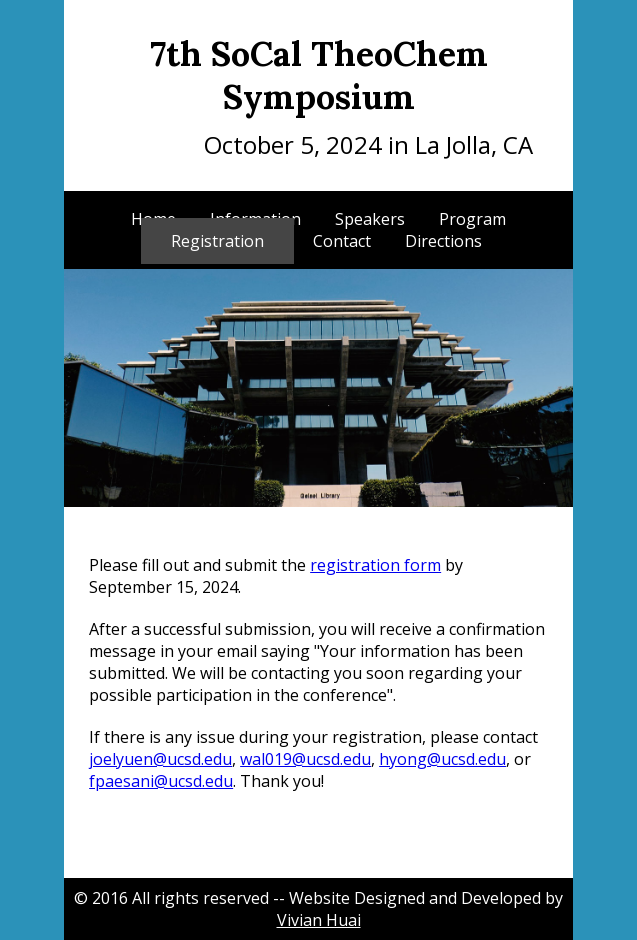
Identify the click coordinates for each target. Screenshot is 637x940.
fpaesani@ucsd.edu (161, 781)
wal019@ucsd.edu (305, 759)
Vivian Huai (319, 920)
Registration (217, 241)
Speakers (370, 219)
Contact (342, 241)
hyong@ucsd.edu (442, 759)
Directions (443, 241)
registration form (375, 565)
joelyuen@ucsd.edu (160, 759)
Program (472, 219)
